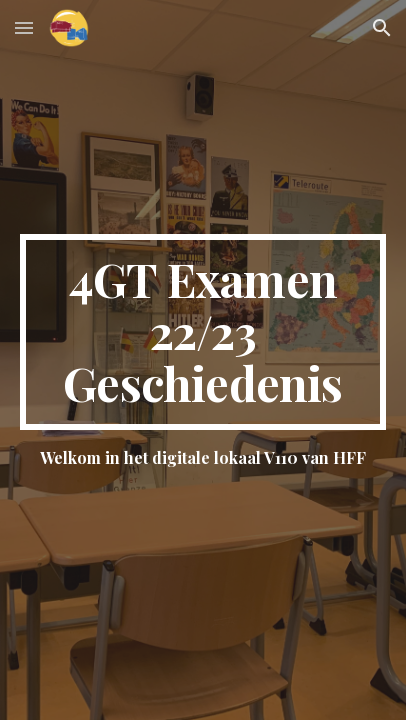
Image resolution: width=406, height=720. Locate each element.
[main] (203, 331)
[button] (24, 27)
